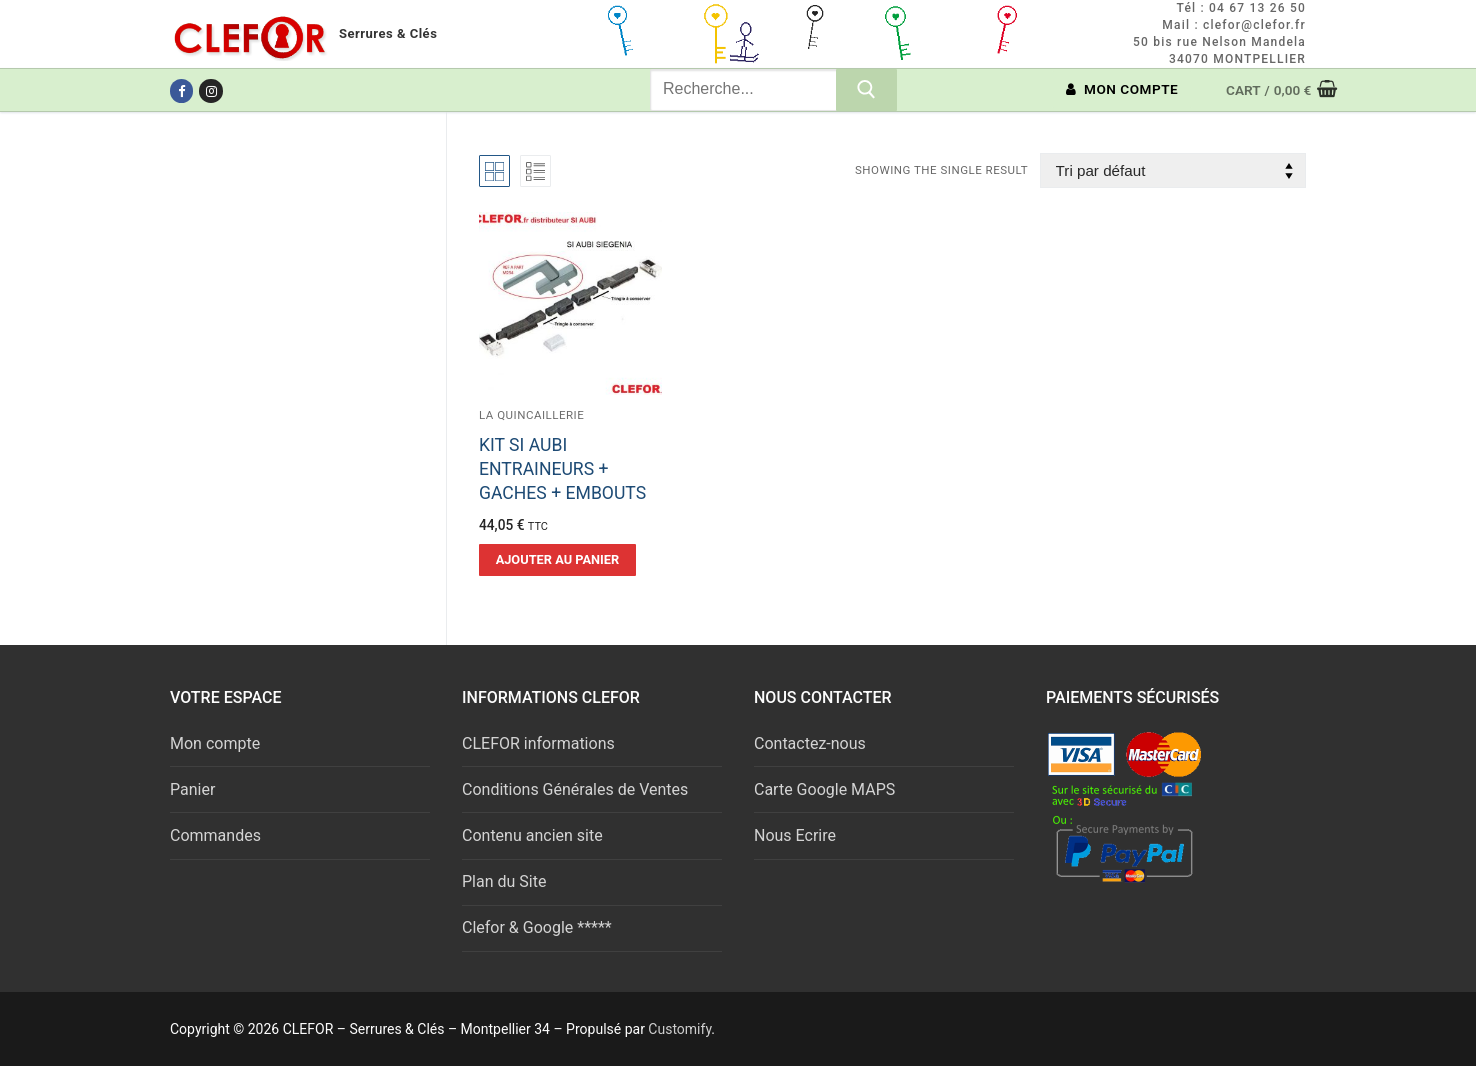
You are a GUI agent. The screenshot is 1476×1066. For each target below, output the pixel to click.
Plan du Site (504, 881)
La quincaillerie (531, 415)
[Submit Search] (866, 90)
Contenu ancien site (532, 835)
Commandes (215, 835)
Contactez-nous (810, 743)
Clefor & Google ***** (537, 927)
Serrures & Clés (388, 33)
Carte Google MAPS (824, 789)
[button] (557, 560)
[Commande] (1173, 170)
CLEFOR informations (538, 743)
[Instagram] (210, 90)
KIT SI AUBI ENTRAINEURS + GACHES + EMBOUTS (562, 469)
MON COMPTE (1122, 89)
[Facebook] (181, 90)
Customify (679, 1029)
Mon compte (215, 743)
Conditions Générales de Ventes (575, 789)
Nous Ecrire (795, 835)
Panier (192, 789)
